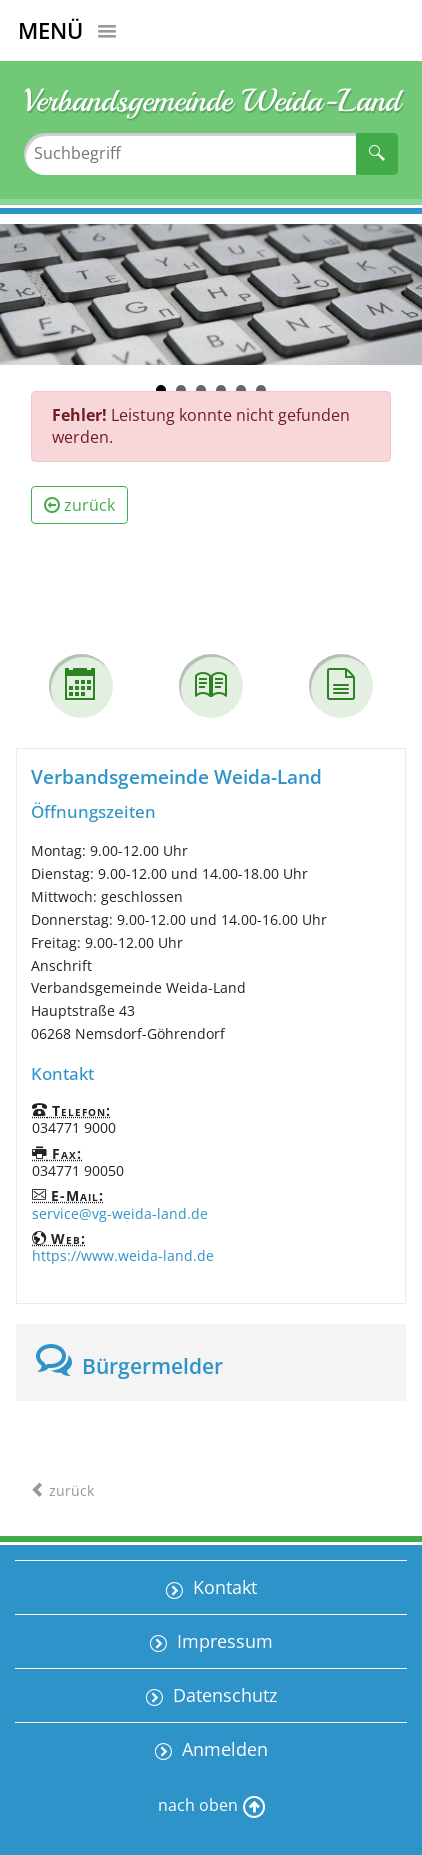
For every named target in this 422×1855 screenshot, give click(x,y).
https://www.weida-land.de (123, 1255)
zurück (79, 505)
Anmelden (222, 1749)
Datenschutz (222, 1695)
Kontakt (222, 1587)
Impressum (222, 1641)
